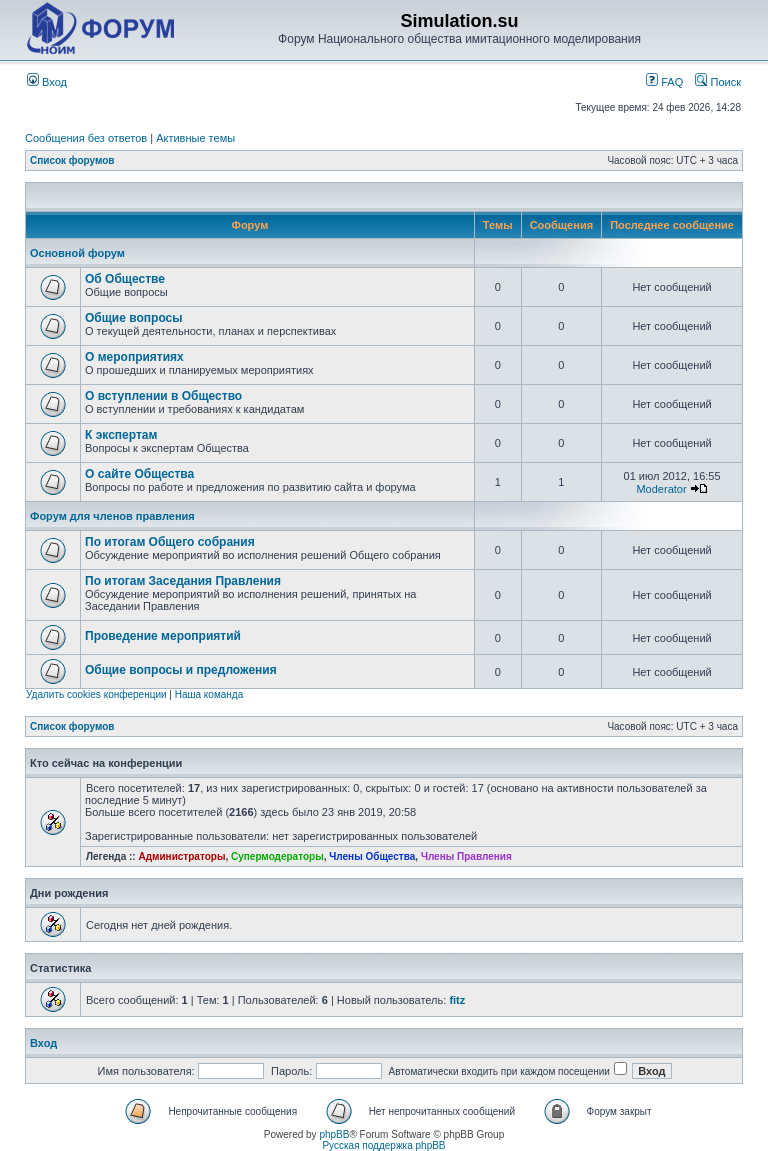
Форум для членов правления (112, 516)
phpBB (334, 1134)
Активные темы (195, 138)
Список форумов (72, 160)
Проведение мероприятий (163, 636)
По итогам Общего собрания (170, 542)
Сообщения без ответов (86, 138)
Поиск (718, 82)
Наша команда (209, 694)
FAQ (664, 82)
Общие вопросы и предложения (181, 670)
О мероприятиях (134, 357)
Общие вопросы (133, 318)
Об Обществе (125, 279)
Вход (47, 82)
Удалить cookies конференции (96, 694)
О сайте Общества (139, 474)
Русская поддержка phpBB (383, 1145)
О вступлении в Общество (163, 396)
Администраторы (181, 856)
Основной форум (77, 253)
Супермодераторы (277, 856)
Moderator (661, 489)
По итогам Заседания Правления (183, 581)
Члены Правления (466, 856)
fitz (457, 1000)
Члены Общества (372, 856)
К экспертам (121, 435)
